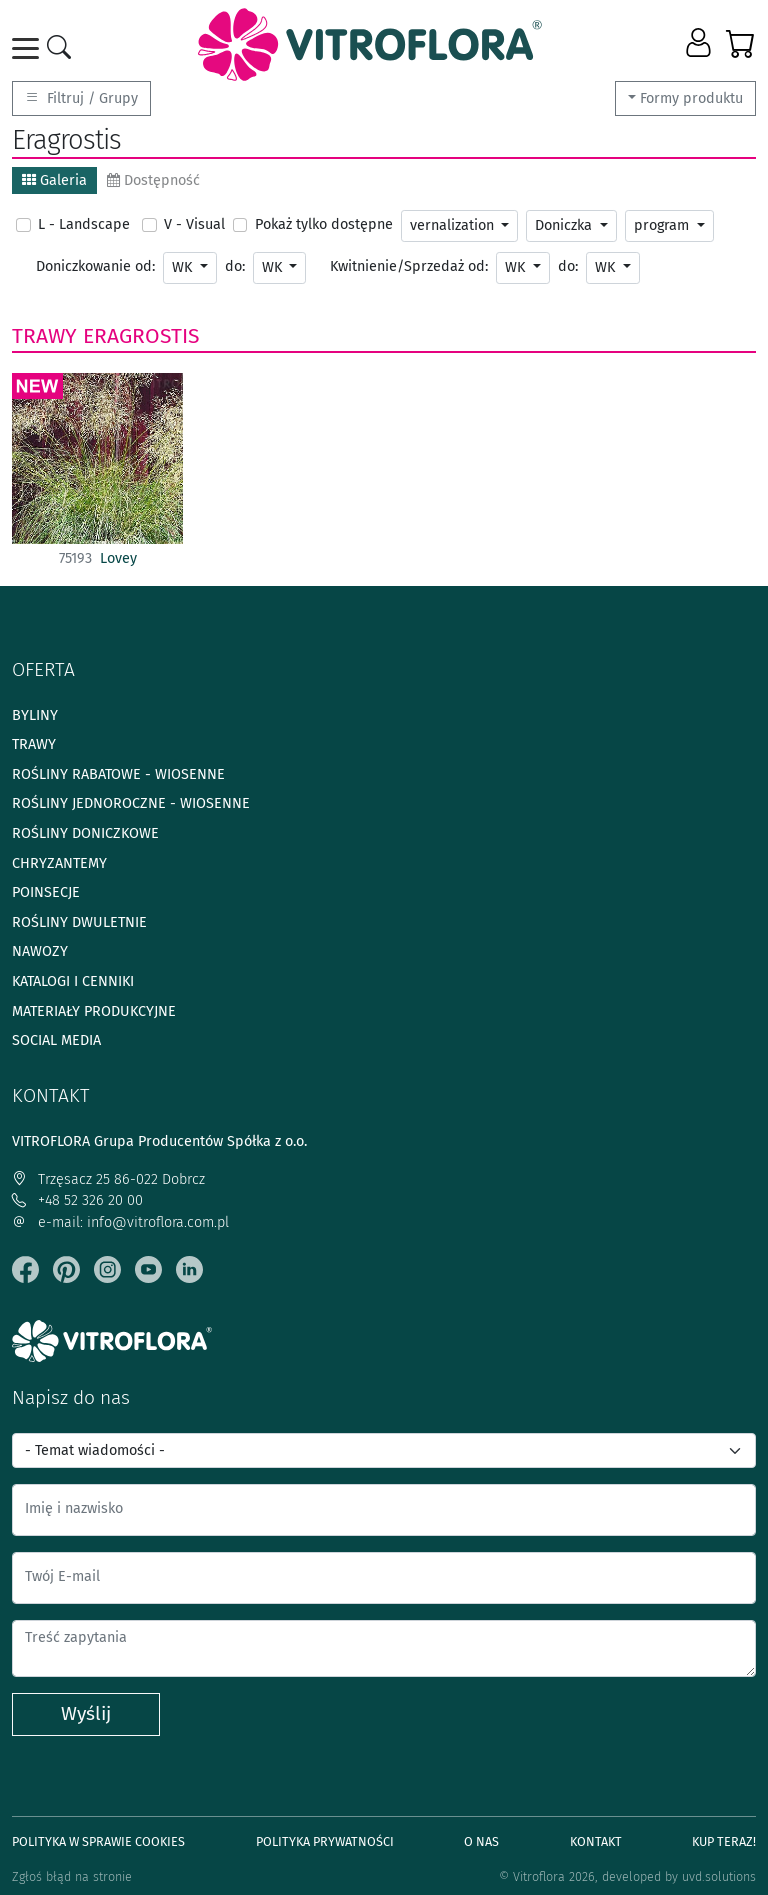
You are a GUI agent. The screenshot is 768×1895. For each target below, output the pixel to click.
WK (184, 267)
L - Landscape (84, 224)
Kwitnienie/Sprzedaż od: (409, 266)
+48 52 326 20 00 (77, 1200)
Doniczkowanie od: (95, 266)
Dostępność (153, 180)
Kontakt (596, 1841)
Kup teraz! (724, 1841)
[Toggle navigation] (29, 48)
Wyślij (86, 1713)
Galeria (54, 180)
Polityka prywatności (325, 1841)
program (663, 225)
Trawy (44, 336)
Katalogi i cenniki (73, 981)
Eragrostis (141, 336)
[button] (700, 44)
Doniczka (565, 225)
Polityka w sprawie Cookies (98, 1841)
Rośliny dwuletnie (79, 922)
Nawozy (40, 951)
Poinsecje (46, 892)
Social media (56, 1040)
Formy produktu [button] (691, 98)
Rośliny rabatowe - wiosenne (118, 774)
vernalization (454, 225)
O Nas (481, 1841)
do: (235, 266)
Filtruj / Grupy (81, 98)
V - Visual (194, 224)
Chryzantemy (59, 863)
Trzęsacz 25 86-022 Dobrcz (108, 1179)
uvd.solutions (719, 1876)
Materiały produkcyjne (94, 1011)
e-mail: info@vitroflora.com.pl (120, 1222)
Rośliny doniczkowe (85, 833)
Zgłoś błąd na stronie (72, 1876)
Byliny (35, 715)
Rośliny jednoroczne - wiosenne (131, 803)
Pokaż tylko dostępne (324, 224)
